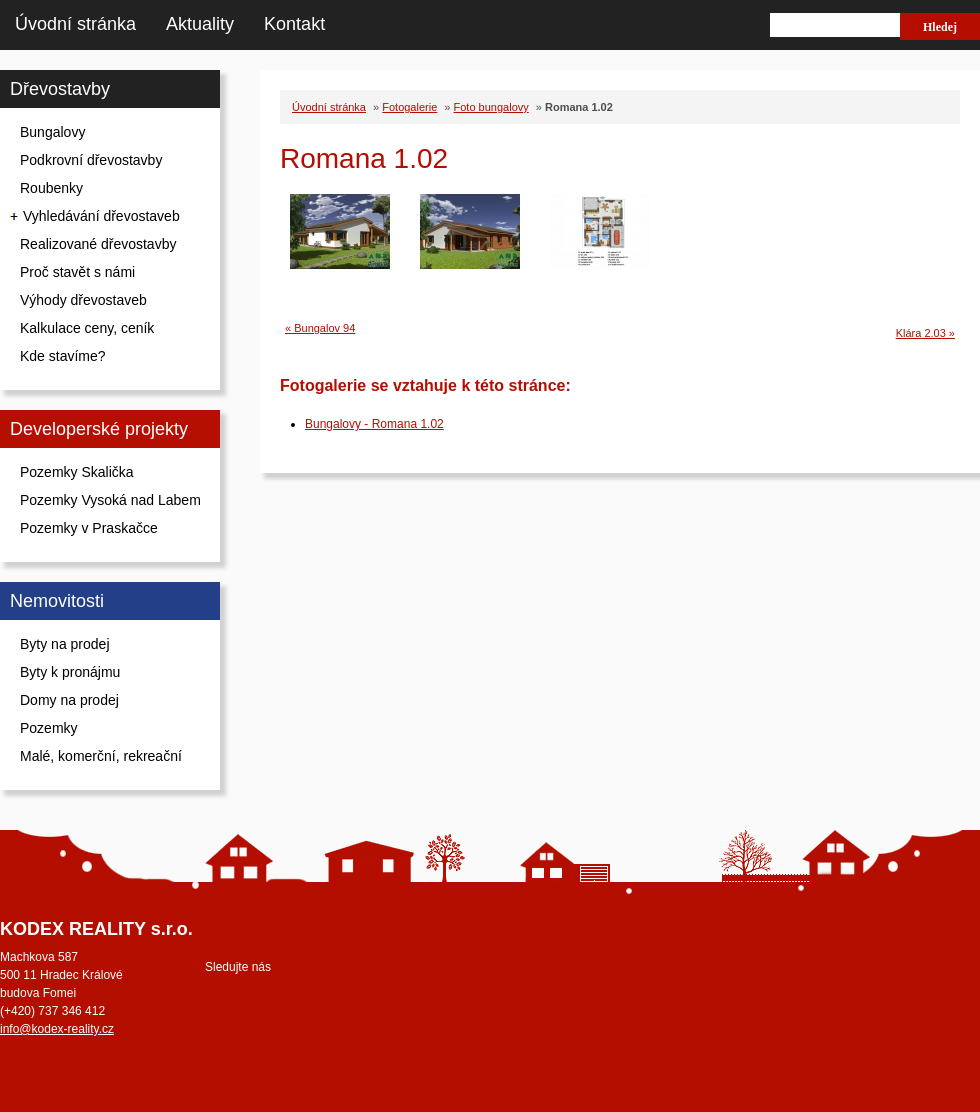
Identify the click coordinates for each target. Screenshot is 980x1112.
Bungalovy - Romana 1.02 (374, 424)
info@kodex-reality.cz (57, 1029)
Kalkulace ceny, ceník (87, 328)
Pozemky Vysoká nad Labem (110, 500)
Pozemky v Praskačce (89, 528)
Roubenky (51, 188)
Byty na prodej (65, 644)
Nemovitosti (57, 601)
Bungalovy (52, 132)
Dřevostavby (60, 89)
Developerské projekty (99, 429)
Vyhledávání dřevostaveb (101, 216)
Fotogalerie (409, 107)
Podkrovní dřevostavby (91, 160)
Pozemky (49, 728)
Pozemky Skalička (77, 472)
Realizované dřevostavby (98, 244)
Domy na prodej (69, 700)
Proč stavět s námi (77, 272)
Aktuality (200, 24)
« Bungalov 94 (320, 328)
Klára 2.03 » (925, 333)
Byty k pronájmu (70, 672)
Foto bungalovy (491, 107)
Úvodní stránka (75, 24)
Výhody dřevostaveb (83, 300)
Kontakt (294, 24)
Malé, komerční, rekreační (101, 756)
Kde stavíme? (63, 356)
